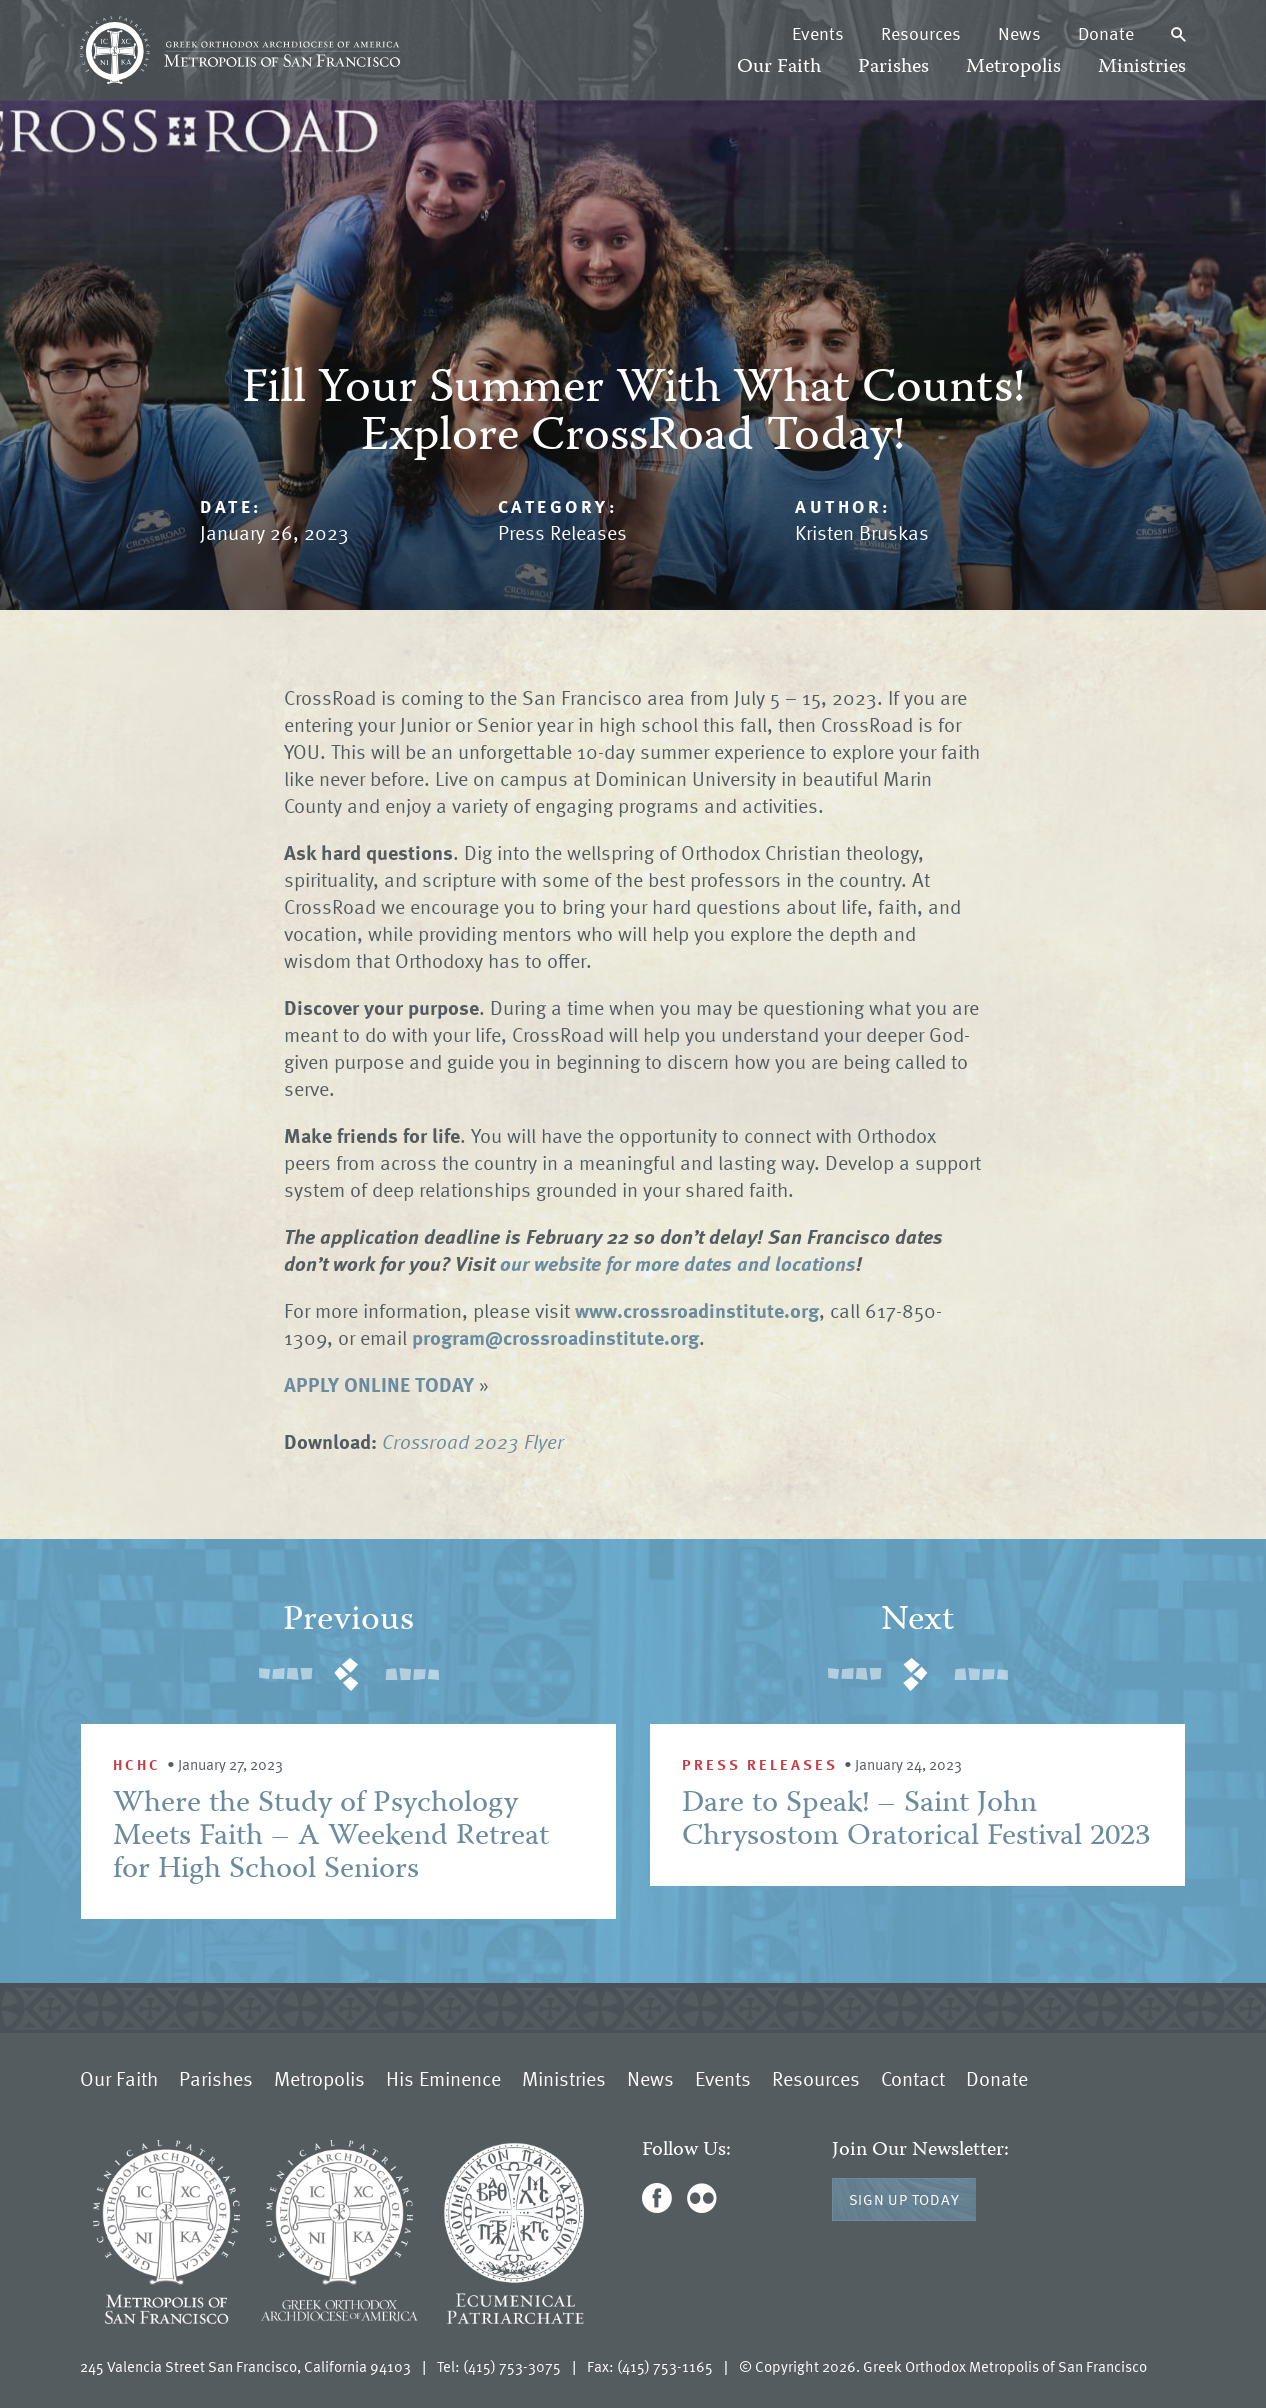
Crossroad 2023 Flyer (473, 1441)
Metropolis (1013, 67)
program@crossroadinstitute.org (555, 1337)
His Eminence (443, 2078)
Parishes (893, 67)
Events (818, 33)
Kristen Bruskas (862, 532)
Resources (921, 33)
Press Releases (562, 532)
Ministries (1142, 67)
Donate (1106, 33)
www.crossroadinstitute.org (697, 1310)
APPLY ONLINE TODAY (379, 1384)
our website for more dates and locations (678, 1263)
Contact (913, 2078)
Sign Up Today (904, 2199)
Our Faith (779, 67)
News (1019, 33)
